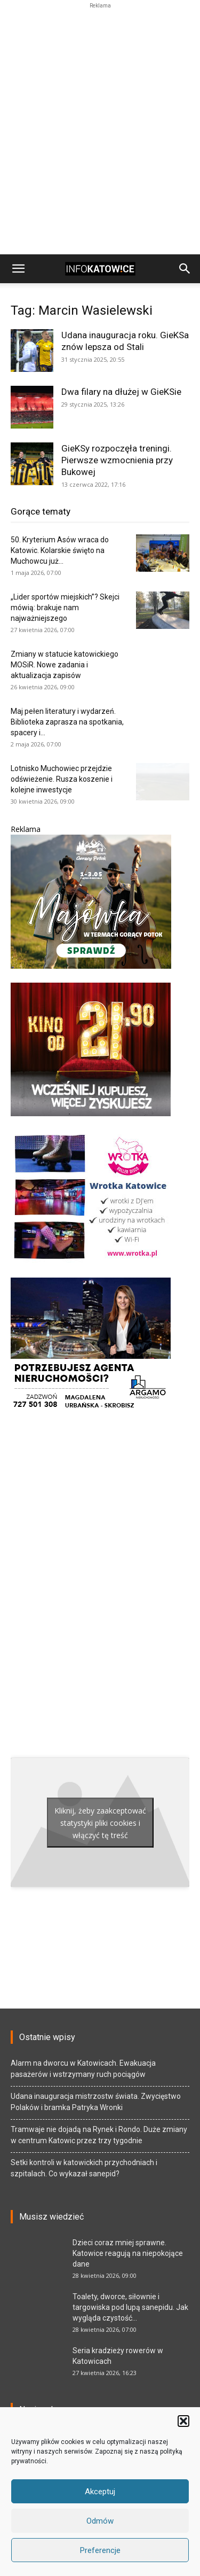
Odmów (100, 2521)
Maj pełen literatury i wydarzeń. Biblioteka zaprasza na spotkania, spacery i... (67, 722)
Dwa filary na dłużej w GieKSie (121, 391)
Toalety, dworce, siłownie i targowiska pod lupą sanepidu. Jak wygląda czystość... (130, 2307)
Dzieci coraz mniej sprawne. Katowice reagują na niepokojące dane (128, 2253)
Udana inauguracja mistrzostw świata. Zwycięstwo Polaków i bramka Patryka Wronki (96, 2102)
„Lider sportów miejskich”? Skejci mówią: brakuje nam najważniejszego (65, 607)
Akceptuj (100, 2491)
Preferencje (100, 2550)
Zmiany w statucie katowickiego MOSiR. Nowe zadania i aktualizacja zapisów (64, 665)
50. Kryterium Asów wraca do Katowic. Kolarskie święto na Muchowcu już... (60, 550)
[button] (183, 2421)
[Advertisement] (100, 24)
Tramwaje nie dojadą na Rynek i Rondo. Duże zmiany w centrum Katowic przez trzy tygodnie (99, 2135)
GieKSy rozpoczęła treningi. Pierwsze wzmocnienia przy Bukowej (117, 460)
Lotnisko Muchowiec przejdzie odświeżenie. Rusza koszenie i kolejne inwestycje (62, 779)
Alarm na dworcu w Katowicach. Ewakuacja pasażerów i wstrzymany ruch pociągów (83, 2069)
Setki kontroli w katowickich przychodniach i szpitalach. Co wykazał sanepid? (84, 2168)
